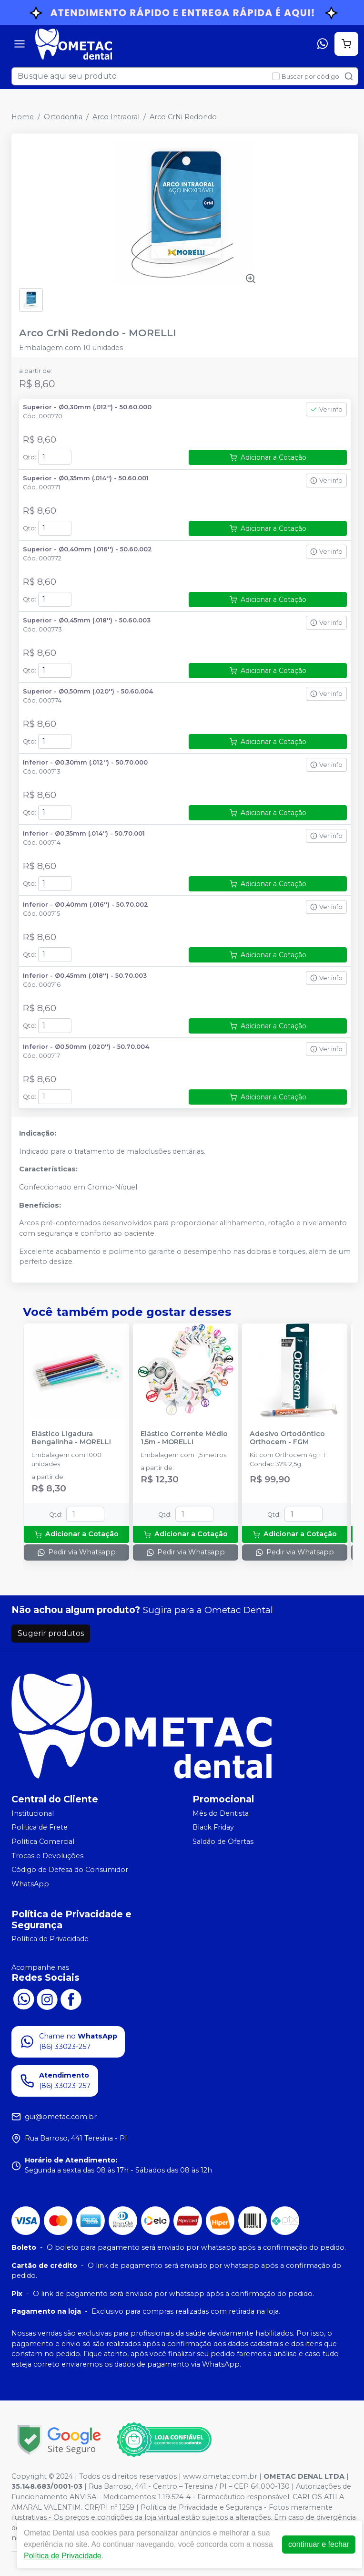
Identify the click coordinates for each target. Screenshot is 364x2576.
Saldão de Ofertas (222, 1841)
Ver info (326, 409)
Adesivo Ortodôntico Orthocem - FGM (287, 1438)
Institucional (32, 1813)
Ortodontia (63, 117)
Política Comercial (42, 1841)
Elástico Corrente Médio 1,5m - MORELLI (184, 1438)
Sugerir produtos (51, 1633)
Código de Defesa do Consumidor (69, 1869)
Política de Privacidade (50, 1939)
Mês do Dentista (220, 1813)
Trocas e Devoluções (47, 1856)
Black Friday (213, 1827)
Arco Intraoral (116, 117)
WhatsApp (30, 1884)
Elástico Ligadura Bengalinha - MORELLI (71, 1438)
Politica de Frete (39, 1827)
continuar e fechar (318, 2544)
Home (22, 117)
